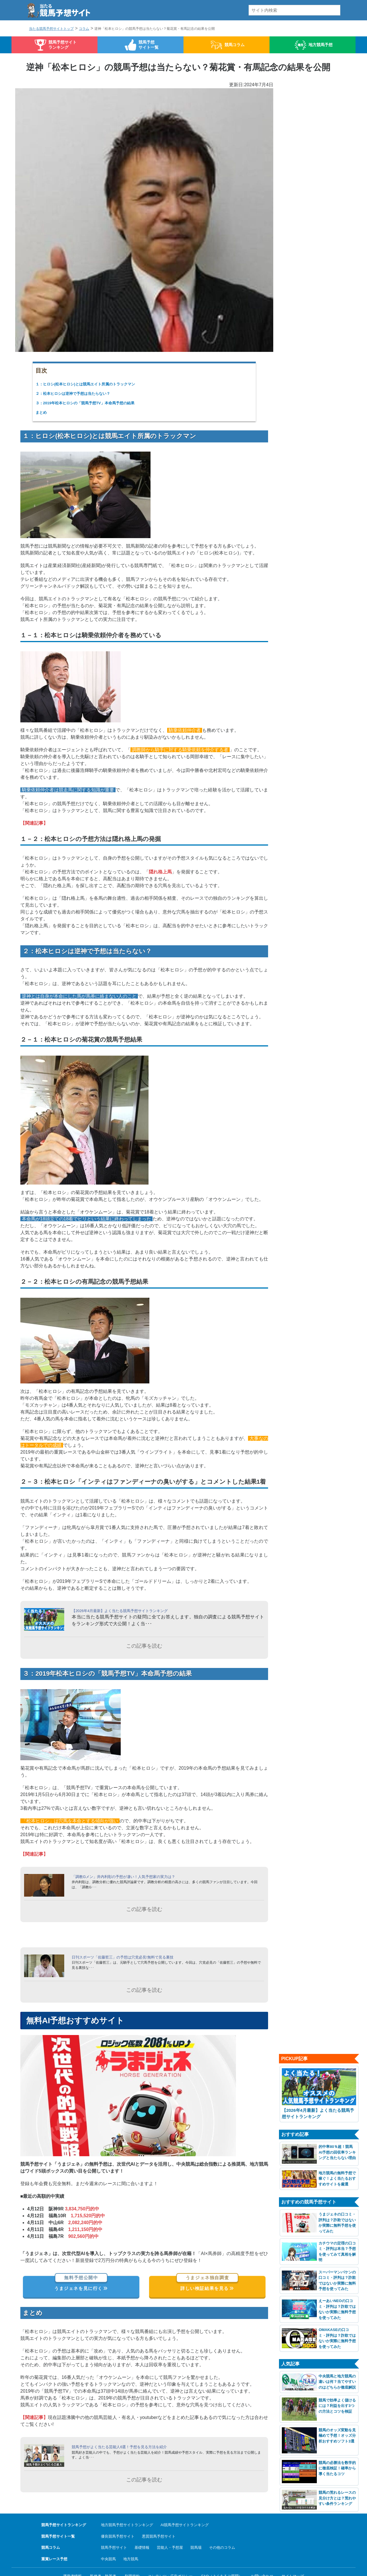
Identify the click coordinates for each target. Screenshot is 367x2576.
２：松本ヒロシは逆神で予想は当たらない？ (73, 393)
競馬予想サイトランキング (62, 45)
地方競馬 (130, 2539)
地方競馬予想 (321, 44)
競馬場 (196, 2528)
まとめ (41, 412)
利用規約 (132, 2556)
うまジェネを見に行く (81, 2269)
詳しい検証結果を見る (207, 2269)
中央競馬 (108, 2539)
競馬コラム (235, 44)
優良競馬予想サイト (117, 2516)
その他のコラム (222, 2528)
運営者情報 (72, 2556)
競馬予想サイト (114, 2528)
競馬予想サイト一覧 (148, 45)
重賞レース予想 (54, 2539)
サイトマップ (293, 2556)
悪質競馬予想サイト (158, 2516)
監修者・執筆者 (103, 2556)
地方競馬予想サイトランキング (127, 2505)
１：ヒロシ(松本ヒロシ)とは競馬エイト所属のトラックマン (85, 384)
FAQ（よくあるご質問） (221, 2556)
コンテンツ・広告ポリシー (170, 2556)
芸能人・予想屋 (170, 2528)
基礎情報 (141, 2528)
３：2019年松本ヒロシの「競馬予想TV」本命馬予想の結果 (85, 403)
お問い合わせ (262, 2556)
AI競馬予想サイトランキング (185, 2505)
